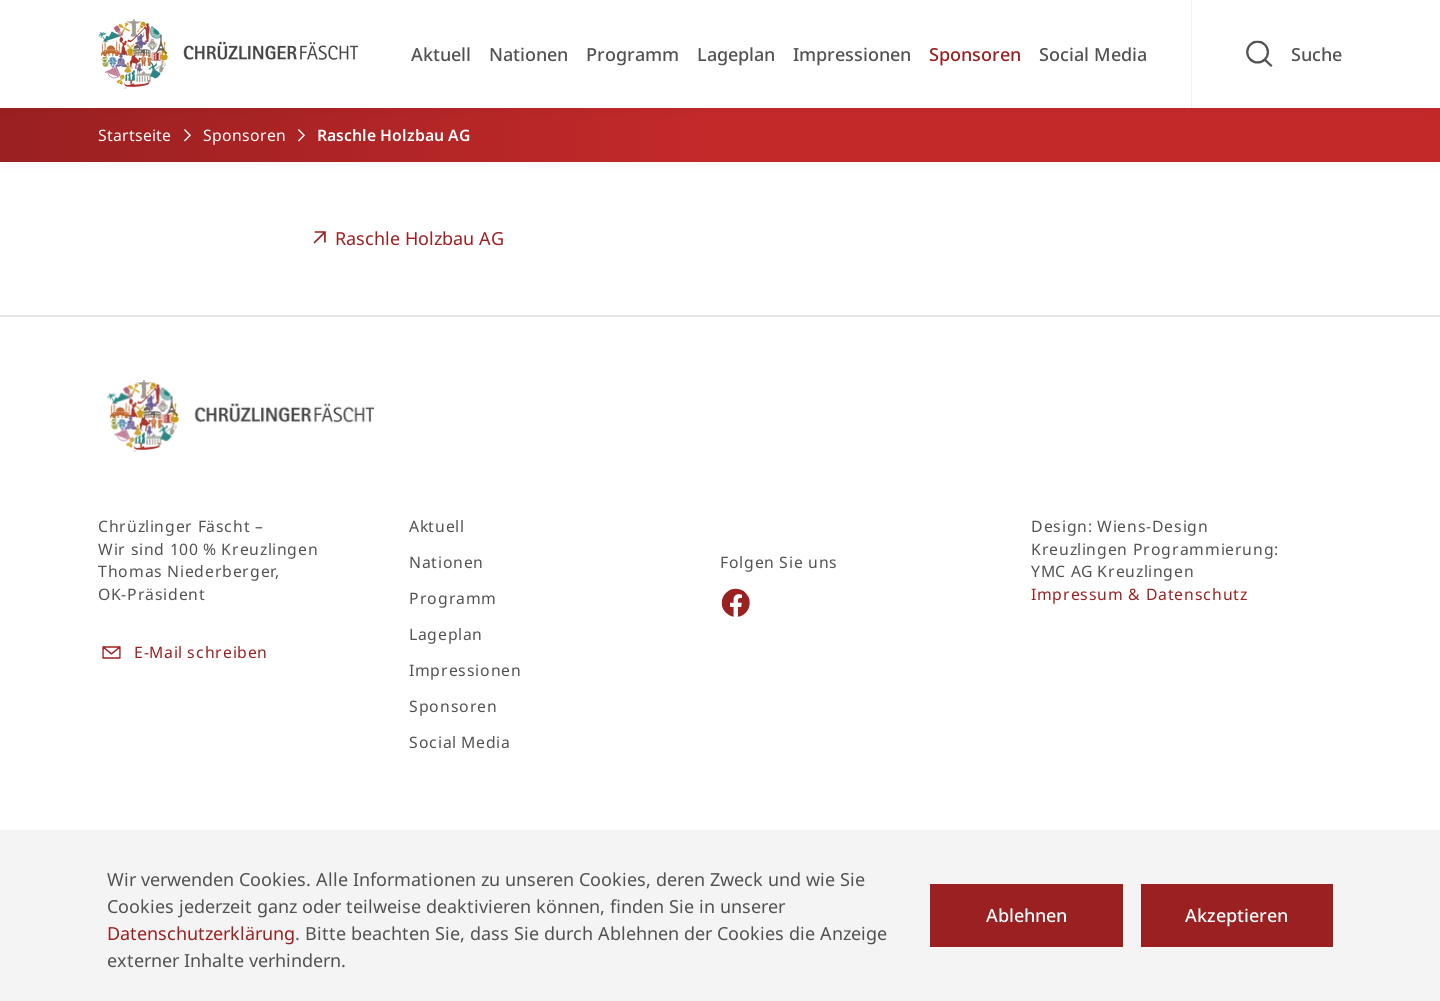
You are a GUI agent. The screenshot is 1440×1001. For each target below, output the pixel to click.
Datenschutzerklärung (201, 933)
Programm (632, 54)
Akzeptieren (1236, 915)
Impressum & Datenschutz (1139, 594)
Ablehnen (1026, 915)
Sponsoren (975, 54)
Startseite (134, 135)
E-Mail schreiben (183, 652)
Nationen (528, 54)
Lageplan (736, 54)
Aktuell (441, 54)
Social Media (1093, 54)
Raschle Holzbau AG (406, 238)
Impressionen (852, 54)
